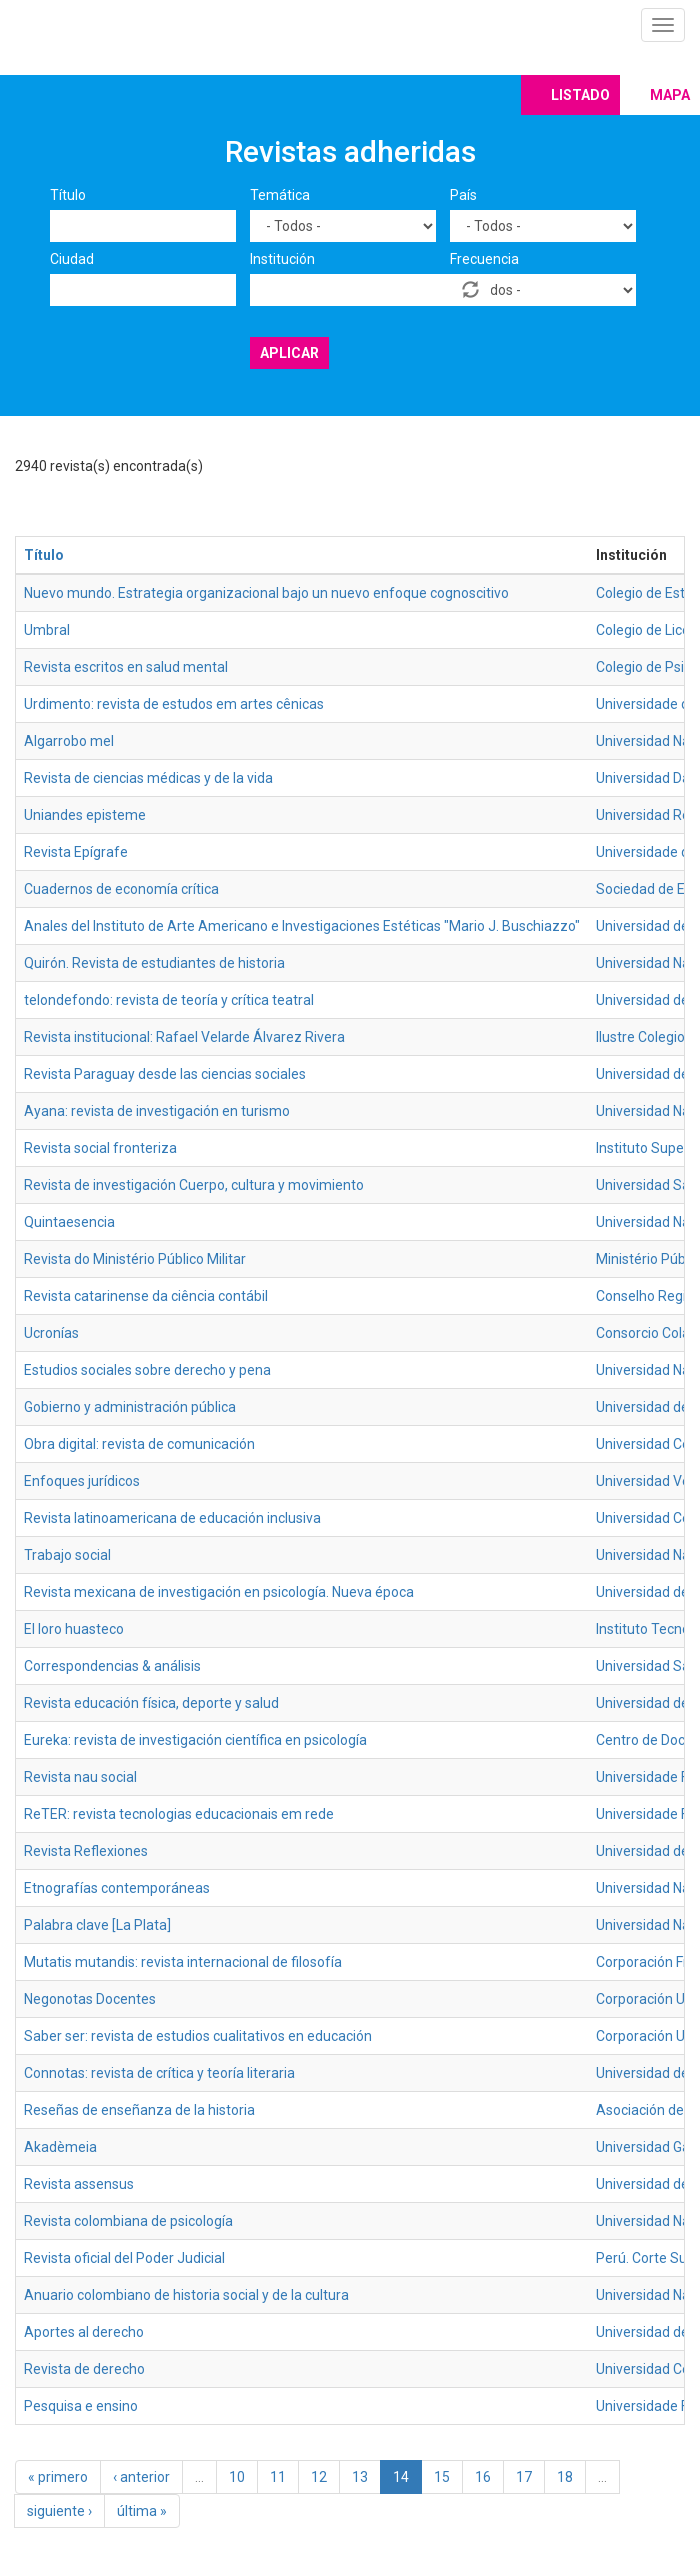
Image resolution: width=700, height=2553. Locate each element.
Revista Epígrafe (76, 852)
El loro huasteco (74, 1629)
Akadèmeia (60, 2147)
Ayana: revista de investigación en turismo (157, 1111)
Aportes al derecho (84, 2332)
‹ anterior (141, 2477)
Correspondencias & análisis (112, 1666)
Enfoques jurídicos (82, 1481)
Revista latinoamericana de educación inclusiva (172, 1518)
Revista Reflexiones (86, 1851)
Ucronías (51, 1333)
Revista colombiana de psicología (128, 2221)
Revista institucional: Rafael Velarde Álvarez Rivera (184, 1037)
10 (237, 2477)
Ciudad (72, 259)
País (463, 195)
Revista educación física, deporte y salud (151, 1703)
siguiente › (59, 2511)
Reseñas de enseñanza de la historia (139, 2110)
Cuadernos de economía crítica (121, 889)
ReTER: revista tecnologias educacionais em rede (179, 1814)
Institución (282, 259)
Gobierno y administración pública (130, 1407)
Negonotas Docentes (90, 1999)
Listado (580, 95)
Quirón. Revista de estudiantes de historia (154, 963)
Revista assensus (79, 2184)
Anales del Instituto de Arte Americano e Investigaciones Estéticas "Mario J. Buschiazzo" (302, 926)
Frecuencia (484, 259)
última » (142, 2511)
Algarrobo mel (69, 741)
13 (360, 2477)
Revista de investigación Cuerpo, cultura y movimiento (194, 1185)
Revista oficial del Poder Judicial (124, 2258)
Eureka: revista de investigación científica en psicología (195, 1740)
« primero (58, 2477)
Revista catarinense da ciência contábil (146, 1296)
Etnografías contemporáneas (117, 1888)
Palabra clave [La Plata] (97, 1925)
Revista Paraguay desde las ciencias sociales (165, 1074)
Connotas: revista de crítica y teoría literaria (159, 2073)
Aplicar (289, 353)
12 (319, 2477)
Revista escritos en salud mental (126, 667)
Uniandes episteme (85, 815)
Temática (280, 195)
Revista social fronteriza (100, 1148)
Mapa (670, 95)
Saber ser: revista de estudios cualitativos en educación (198, 2036)
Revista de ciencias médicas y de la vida (148, 778)
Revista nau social (80, 1777)
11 (278, 2477)
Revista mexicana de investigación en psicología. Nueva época (219, 1592)
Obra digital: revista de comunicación (139, 1444)
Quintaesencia (69, 1222)
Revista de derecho (84, 2369)
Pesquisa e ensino (81, 2406)
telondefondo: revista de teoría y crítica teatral (169, 1000)
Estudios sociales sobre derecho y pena (147, 1370)
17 (524, 2477)
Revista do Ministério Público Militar (135, 1259)
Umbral (47, 630)
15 (442, 2477)
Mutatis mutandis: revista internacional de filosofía (183, 1962)
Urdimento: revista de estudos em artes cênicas (174, 704)
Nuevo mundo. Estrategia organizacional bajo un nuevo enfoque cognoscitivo (266, 593)
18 (565, 2477)
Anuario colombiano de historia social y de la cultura (186, 2295)
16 (483, 2477)
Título (68, 195)
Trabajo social (67, 1555)
